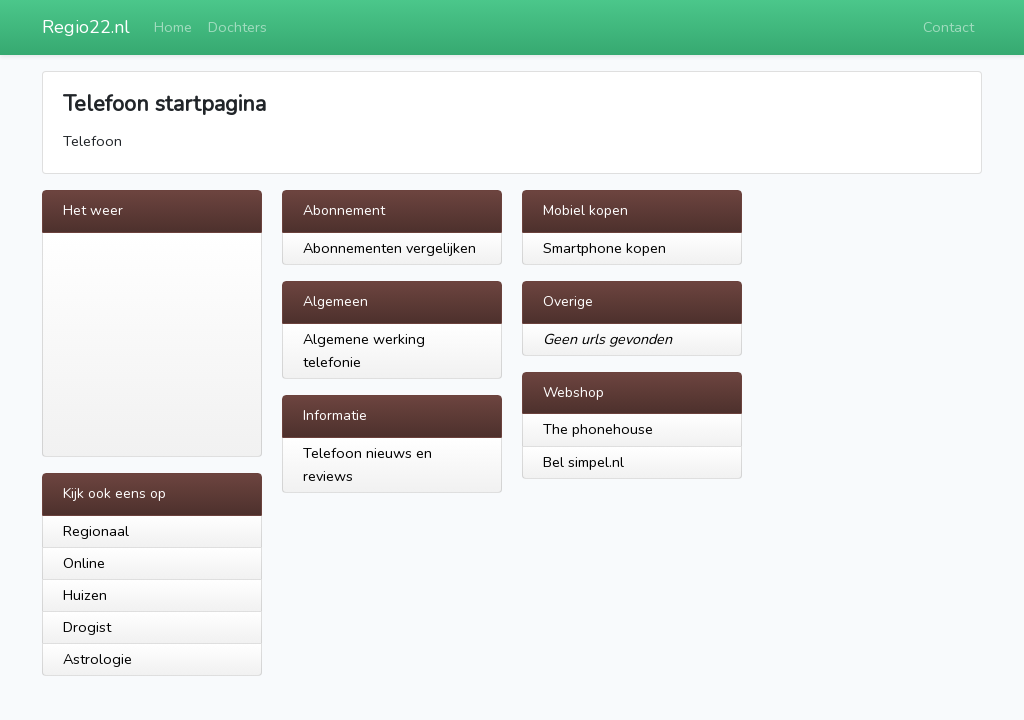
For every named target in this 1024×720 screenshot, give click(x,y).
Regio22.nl (86, 27)
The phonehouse (598, 429)
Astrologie (97, 659)
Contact (948, 27)
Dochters (237, 27)
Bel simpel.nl (583, 462)
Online (84, 563)
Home (173, 27)
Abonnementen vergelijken (389, 248)
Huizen (85, 595)
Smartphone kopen (604, 248)
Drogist (87, 627)
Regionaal (96, 531)
